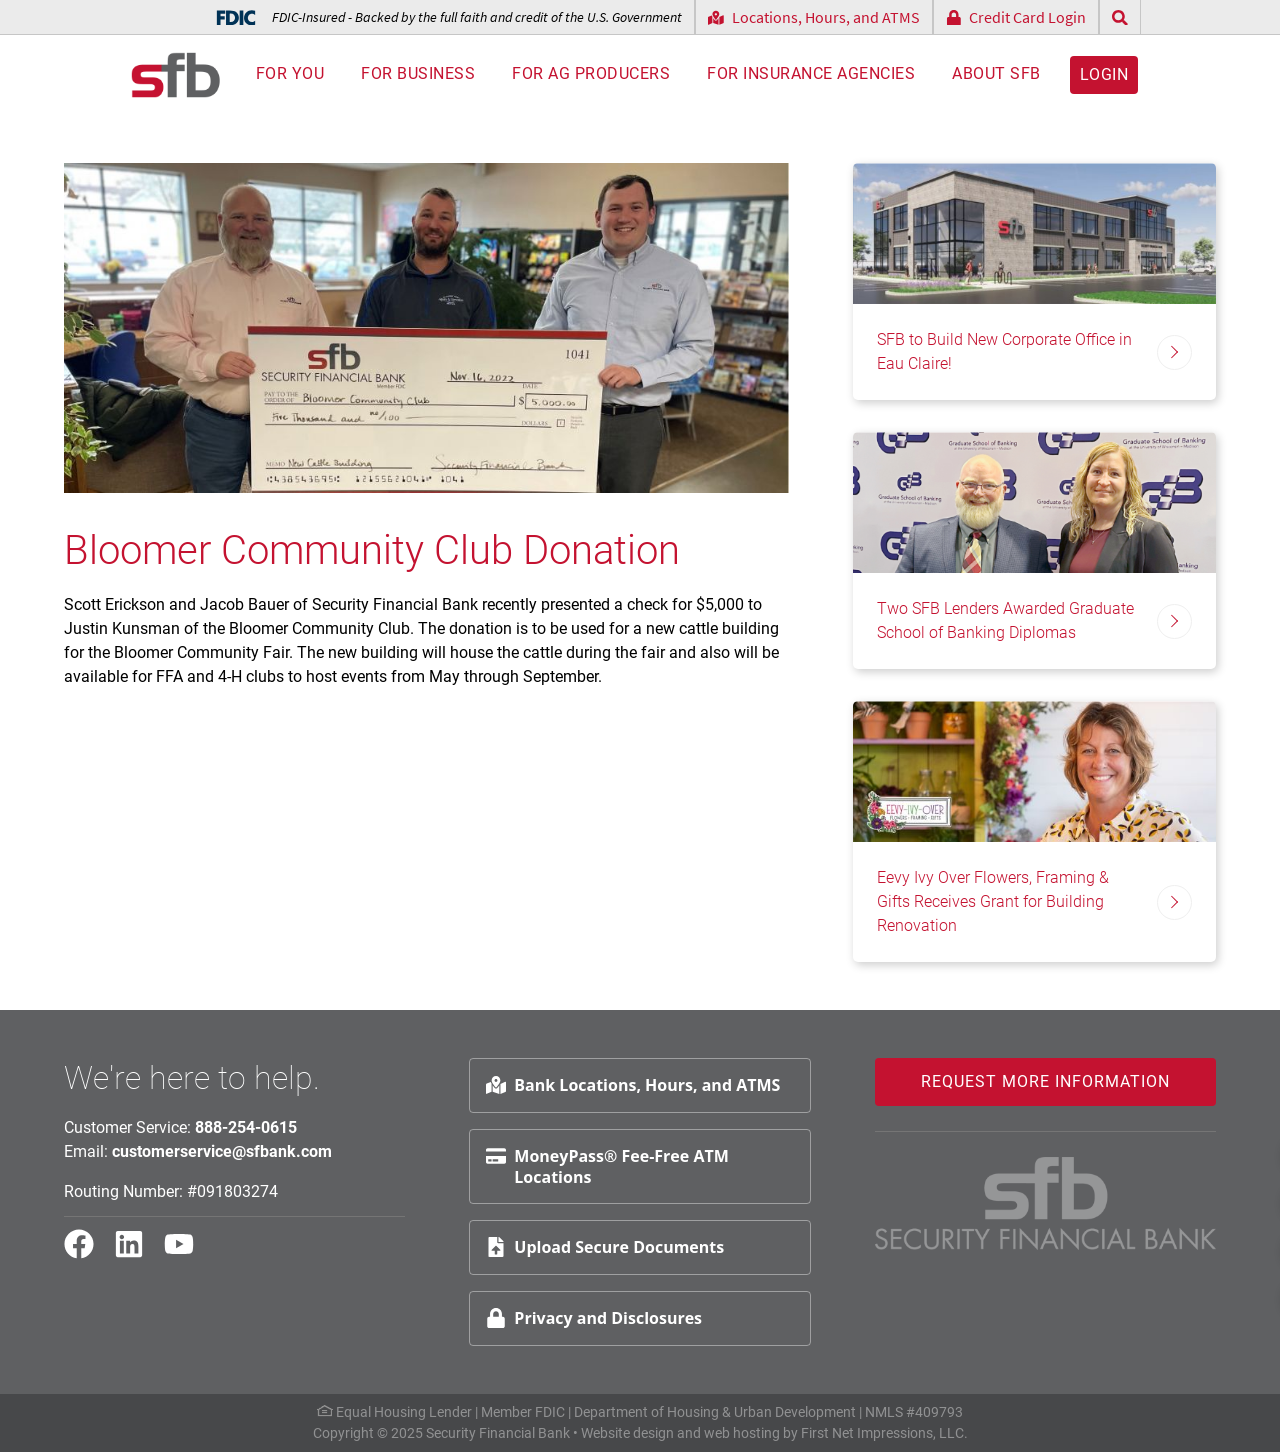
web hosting (742, 1433)
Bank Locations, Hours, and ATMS (633, 1085)
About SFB (996, 74)
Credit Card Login (1016, 17)
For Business (418, 74)
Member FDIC (523, 1412)
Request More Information (1045, 1081)
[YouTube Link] (187, 1253)
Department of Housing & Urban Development (715, 1412)
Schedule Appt (1211, 1200)
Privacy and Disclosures (594, 1318)
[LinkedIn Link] (137, 1253)
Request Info (1205, 1152)
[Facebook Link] (87, 1253)
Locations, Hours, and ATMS (814, 17)
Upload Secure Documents (605, 1247)
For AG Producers (591, 74)
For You (290, 74)
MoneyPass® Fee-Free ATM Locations (607, 1166)
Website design (627, 1433)
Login (1104, 75)
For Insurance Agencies (811, 74)
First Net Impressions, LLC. (884, 1433)
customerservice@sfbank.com (222, 1151)
